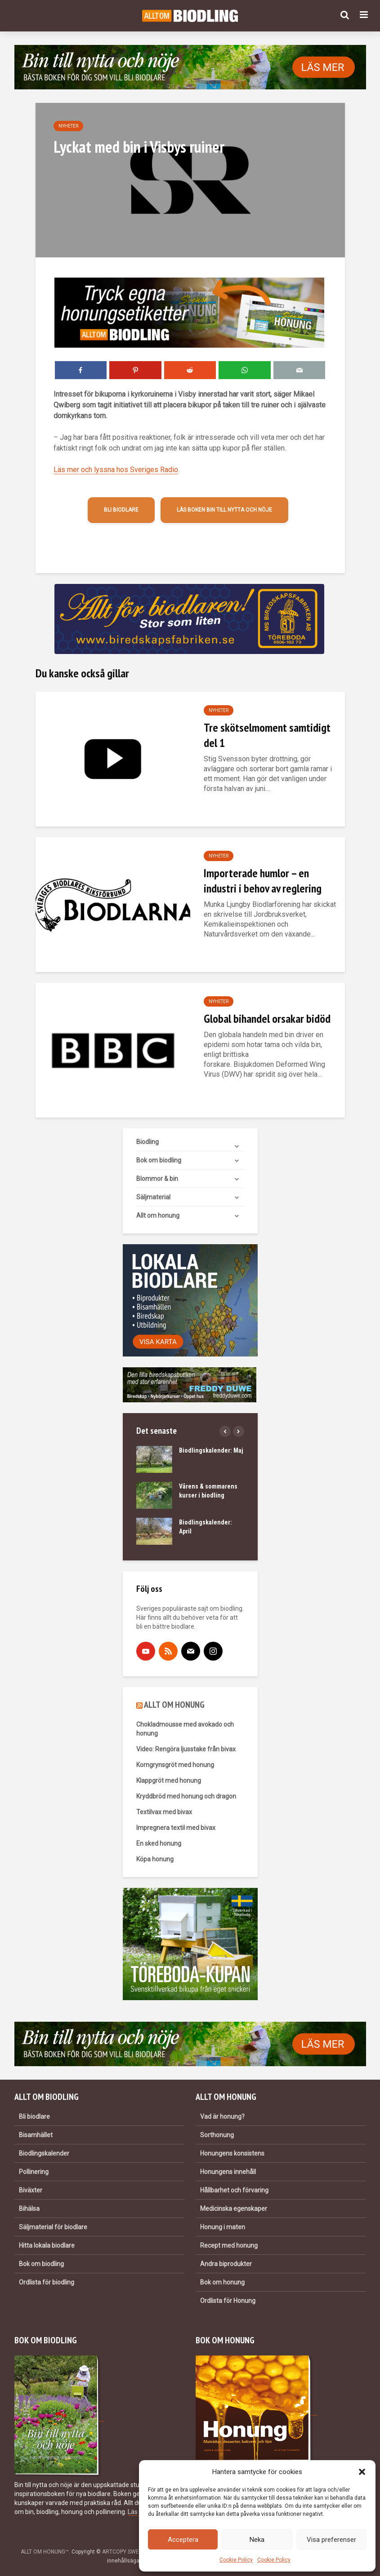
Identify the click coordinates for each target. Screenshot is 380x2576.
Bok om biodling (158, 1160)
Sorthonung (217, 2135)
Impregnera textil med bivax (175, 1827)
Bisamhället (36, 2135)
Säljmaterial (153, 1197)
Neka (257, 2540)
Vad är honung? (222, 2116)
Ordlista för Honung (227, 2300)
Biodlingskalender (44, 2153)
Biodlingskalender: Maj (211, 1450)
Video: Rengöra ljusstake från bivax (186, 1749)
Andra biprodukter (226, 2263)
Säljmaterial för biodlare (53, 2227)
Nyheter (68, 126)
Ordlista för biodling (46, 2282)
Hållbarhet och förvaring (234, 2190)
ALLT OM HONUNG (174, 1704)
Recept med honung (229, 2245)
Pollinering (34, 2171)
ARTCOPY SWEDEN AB (130, 2552)
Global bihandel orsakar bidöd (267, 1018)
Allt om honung (157, 1215)
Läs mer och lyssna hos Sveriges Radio (116, 469)
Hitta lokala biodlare (47, 2245)
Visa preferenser (331, 2540)
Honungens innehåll (228, 2171)
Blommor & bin (157, 1178)
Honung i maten (222, 2227)
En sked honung (158, 1843)
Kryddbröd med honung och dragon (186, 1796)
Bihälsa (29, 2208)
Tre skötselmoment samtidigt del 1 (267, 735)
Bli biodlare (121, 510)
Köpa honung (155, 1859)
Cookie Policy (236, 2560)
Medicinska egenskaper (233, 2208)
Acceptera (183, 2540)
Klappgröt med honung (168, 1780)
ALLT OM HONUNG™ (45, 2552)
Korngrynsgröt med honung (175, 1764)
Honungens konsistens (232, 2153)
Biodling (147, 1141)
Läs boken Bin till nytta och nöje (224, 510)
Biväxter (30, 2190)
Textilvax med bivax (164, 1812)
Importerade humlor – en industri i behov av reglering (263, 881)
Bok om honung (222, 2282)
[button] (362, 2471)
